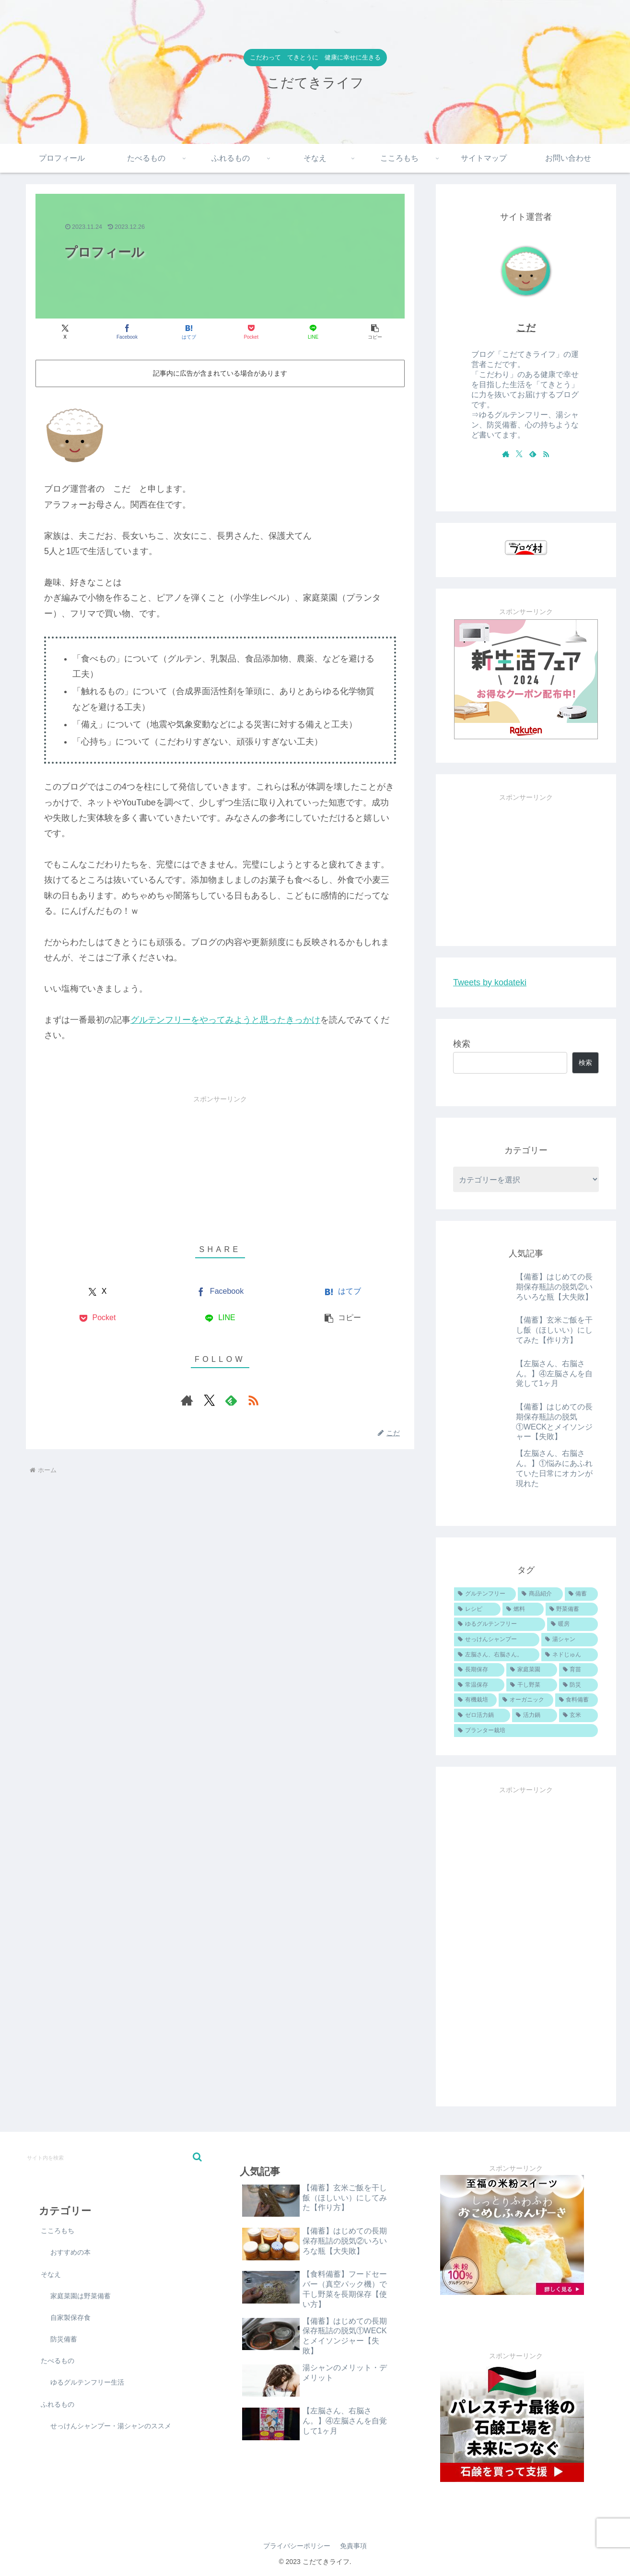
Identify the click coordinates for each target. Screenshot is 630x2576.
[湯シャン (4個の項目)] (569, 1639)
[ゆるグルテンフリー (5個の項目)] (499, 1624)
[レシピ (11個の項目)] (477, 1609)
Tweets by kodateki (489, 982)
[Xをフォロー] (209, 1400)
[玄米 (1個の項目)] (578, 1715)
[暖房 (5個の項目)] (572, 1624)
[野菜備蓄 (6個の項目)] (572, 1609)
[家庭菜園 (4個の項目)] (531, 1670)
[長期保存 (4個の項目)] (479, 1670)
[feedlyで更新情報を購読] (231, 1400)
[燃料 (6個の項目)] (522, 1609)
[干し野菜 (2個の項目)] (531, 1685)
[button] (375, 332)
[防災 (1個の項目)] (578, 1685)
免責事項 (353, 2546)
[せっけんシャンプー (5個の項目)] (496, 1639)
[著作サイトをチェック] (187, 1400)
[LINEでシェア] (312, 332)
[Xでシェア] (64, 332)
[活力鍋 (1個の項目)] (534, 1715)
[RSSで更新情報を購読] (253, 1400)
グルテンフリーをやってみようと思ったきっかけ (225, 1020)
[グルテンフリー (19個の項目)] (485, 1594)
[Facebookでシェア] (126, 332)
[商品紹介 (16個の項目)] (540, 1594)
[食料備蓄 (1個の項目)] (576, 1700)
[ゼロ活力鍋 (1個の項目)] (482, 1715)
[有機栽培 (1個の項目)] (475, 1700)
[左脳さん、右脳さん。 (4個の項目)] (496, 1655)
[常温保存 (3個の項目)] (479, 1685)
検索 (461, 1044)
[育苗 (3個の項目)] (578, 1670)
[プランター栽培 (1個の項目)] (526, 1730)
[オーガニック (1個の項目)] (526, 1700)
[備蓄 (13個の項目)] (581, 1594)
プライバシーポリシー (296, 2546)
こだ (526, 327)
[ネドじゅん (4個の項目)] (569, 1655)
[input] (114, 2157)
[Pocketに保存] (251, 332)
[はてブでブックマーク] (189, 332)
